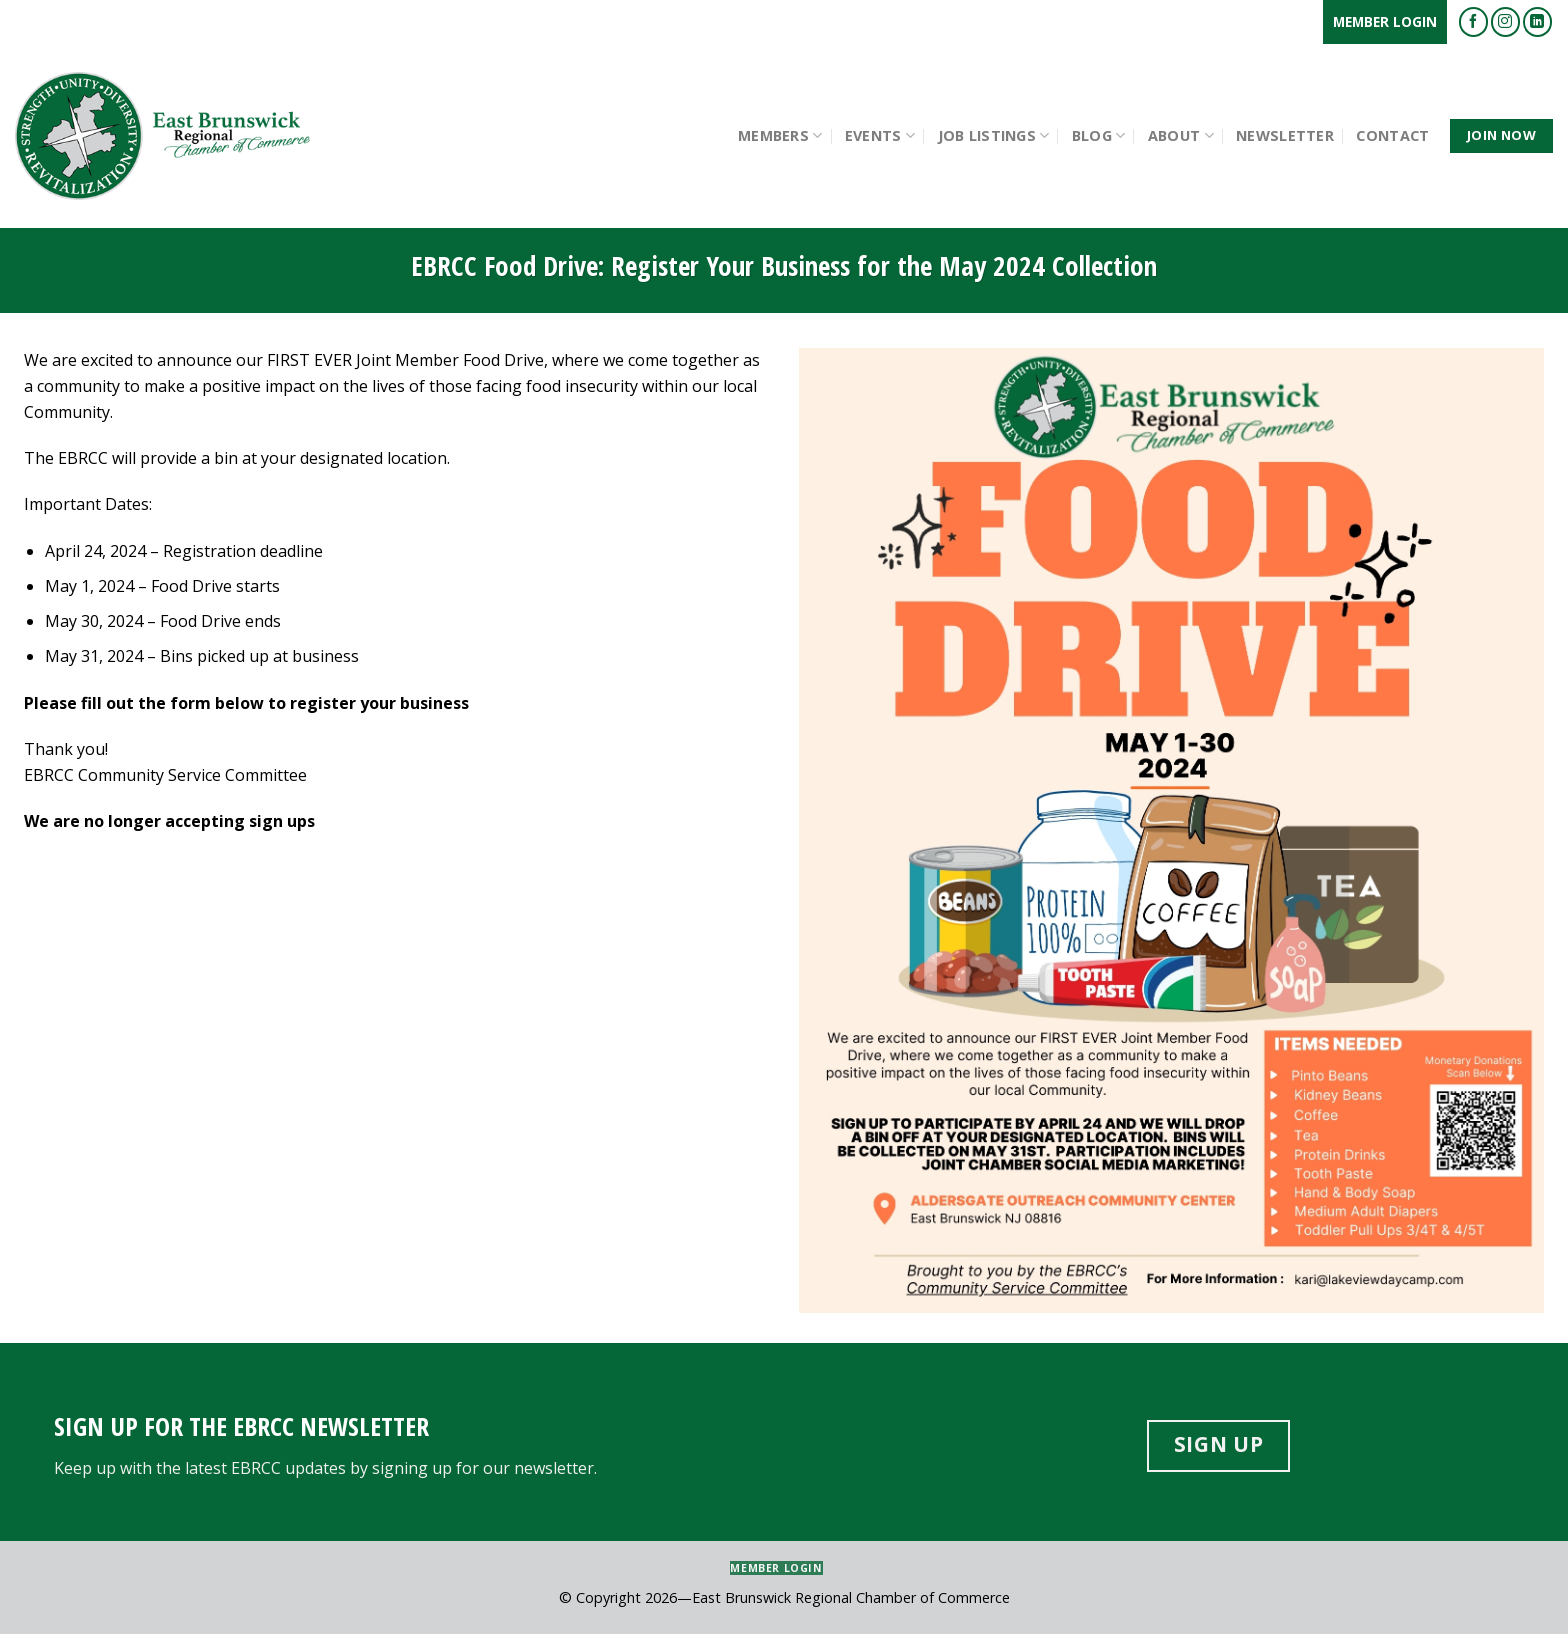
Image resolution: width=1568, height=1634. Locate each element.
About (1181, 136)
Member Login (1385, 21)
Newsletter (1285, 135)
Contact (1392, 135)
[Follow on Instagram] (1505, 21)
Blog (1099, 136)
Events (880, 136)
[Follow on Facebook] (1473, 21)
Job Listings (994, 136)
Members (780, 136)
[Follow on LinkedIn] (1537, 21)
